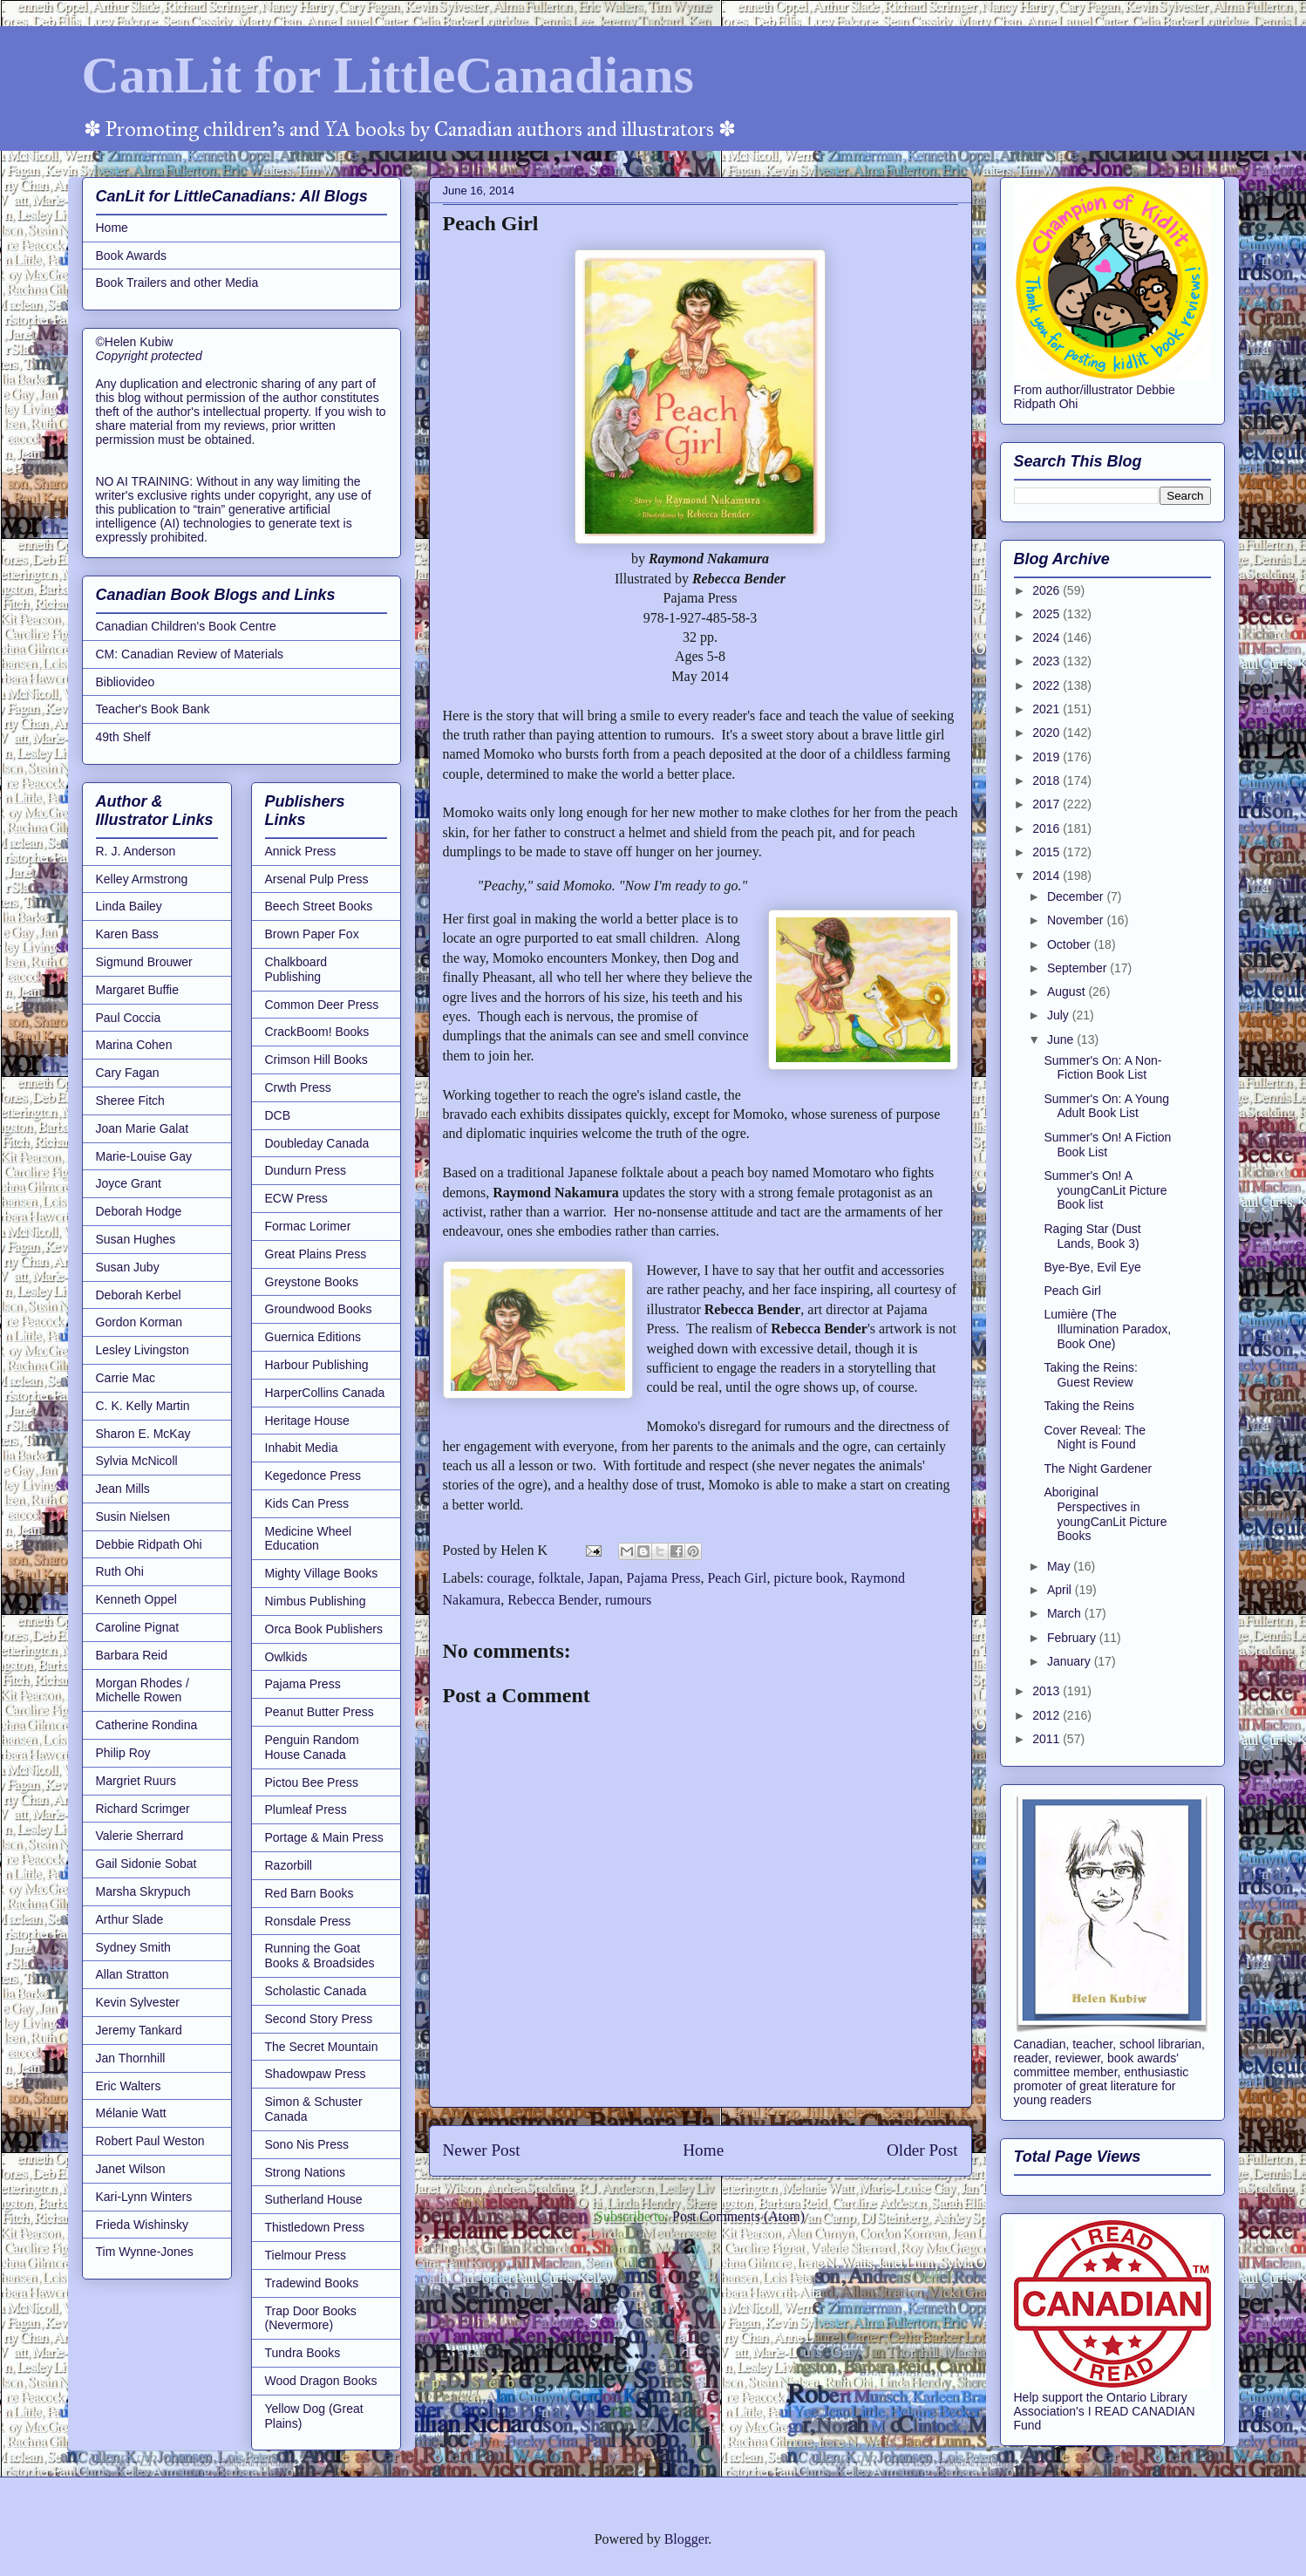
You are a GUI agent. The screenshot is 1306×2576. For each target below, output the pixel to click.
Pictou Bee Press (311, 1782)
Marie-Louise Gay (144, 1156)
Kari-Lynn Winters (144, 2197)
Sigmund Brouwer (144, 962)
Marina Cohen (134, 1045)
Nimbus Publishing (315, 1601)
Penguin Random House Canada (312, 1747)
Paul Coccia (128, 1018)
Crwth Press (298, 1087)
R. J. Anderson (136, 851)
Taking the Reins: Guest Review (1090, 1374)
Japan (603, 1578)
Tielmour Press (306, 2255)
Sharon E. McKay (143, 1434)
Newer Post (481, 2150)
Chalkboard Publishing (296, 969)
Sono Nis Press (307, 2144)
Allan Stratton (132, 1974)
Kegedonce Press (313, 1475)
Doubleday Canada (317, 1143)
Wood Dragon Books (321, 2381)
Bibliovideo (125, 682)
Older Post (922, 2150)
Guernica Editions (313, 1337)
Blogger (686, 2539)
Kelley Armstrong (142, 879)
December (1076, 896)
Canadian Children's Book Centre (186, 626)
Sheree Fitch (130, 1100)
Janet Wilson (131, 2169)
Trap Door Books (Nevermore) (311, 2318)
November (1076, 920)
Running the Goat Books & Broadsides (320, 1955)
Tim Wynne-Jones (145, 2252)
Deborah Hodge (139, 1211)
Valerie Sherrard (140, 1836)
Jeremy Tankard (139, 2030)
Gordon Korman (139, 1322)
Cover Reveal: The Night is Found (1094, 1437)
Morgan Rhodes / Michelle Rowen (142, 1690)
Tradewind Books (312, 2283)
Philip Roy (123, 1753)
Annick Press (301, 851)
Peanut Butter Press (319, 1712)
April (1061, 1590)
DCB (278, 1115)
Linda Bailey (129, 906)
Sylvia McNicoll (137, 1461)
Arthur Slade (130, 1919)
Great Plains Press (316, 1254)
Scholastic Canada (316, 1991)
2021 (1047, 709)
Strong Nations (305, 2172)
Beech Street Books (319, 906)
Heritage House (307, 1421)
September (1078, 968)
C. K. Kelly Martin (143, 1406)
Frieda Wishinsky (142, 2225)
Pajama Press (664, 1578)
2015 (1047, 852)
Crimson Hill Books (316, 1060)
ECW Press (296, 1198)
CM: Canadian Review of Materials (190, 654)
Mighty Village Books (321, 1573)
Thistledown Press (314, 2227)
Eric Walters (128, 2086)
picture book (808, 1578)
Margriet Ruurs (136, 1781)
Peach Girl (736, 1578)
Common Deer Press (322, 1005)
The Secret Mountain (321, 2047)
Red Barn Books (309, 1893)
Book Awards (131, 255)
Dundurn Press (305, 1170)
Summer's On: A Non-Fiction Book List (1102, 1067)
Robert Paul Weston (150, 2141)
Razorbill (288, 1865)
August (1067, 991)
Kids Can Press (307, 1503)
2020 (1047, 732)
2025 (1047, 614)
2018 (1047, 780)
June (1062, 1039)
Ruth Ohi (120, 1571)
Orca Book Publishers (324, 1629)
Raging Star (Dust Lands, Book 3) (1092, 1236)
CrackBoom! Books (317, 1032)
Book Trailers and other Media (177, 283)
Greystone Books (311, 1282)
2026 (1047, 590)
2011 (1047, 1739)
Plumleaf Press (306, 1809)
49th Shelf (123, 737)
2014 (1047, 876)
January (1070, 1661)
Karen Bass (127, 934)
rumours (628, 1599)
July (1059, 1015)
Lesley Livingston (142, 1350)
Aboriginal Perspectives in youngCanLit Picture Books (1105, 1514)
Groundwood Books (318, 1309)
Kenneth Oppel (136, 1599)
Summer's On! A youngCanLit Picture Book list (1105, 1190)
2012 (1047, 1715)
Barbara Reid (132, 1655)
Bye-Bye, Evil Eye (1092, 1267)
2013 (1047, 1691)
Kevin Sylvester (138, 2002)
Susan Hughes (136, 1239)
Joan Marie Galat (142, 1128)
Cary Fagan (128, 1073)
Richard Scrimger (143, 1809)
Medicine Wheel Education (308, 1538)
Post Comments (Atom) (738, 2216)
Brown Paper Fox (312, 934)
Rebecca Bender (552, 1599)
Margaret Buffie (137, 990)
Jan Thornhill (131, 2058)
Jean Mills (123, 1489)
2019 (1047, 757)
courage (509, 1578)
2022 (1047, 685)
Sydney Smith (133, 1947)
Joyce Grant (128, 1183)
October (1070, 944)
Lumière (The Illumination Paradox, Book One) (1107, 1329)
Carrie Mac (125, 1378)
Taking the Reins (1089, 1406)
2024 (1047, 637)
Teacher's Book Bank (153, 709)
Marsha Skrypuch (143, 1891)
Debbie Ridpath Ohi (149, 1544)
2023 (1047, 661)
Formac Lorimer (308, 1226)
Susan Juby (128, 1267)
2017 (1047, 804)
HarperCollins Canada (325, 1393)
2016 (1047, 828)
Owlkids (286, 1657)
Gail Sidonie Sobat (146, 1864)
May (1060, 1566)
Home (703, 2150)
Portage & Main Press (324, 1837)
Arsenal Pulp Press (317, 879)
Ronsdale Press (308, 1921)
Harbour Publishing (317, 1365)
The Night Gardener (1098, 1468)
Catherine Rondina (147, 1725)
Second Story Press (319, 2019)
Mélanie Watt (131, 2113)
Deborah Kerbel (138, 1295)
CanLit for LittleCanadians (388, 75)
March (1066, 1613)
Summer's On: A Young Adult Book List (1106, 1106)
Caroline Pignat (138, 1627)
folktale (559, 1578)
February (1073, 1638)
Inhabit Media (301, 1448)
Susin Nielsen (133, 1516)
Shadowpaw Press (315, 2074)
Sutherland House (314, 2199)
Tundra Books (303, 2353)
